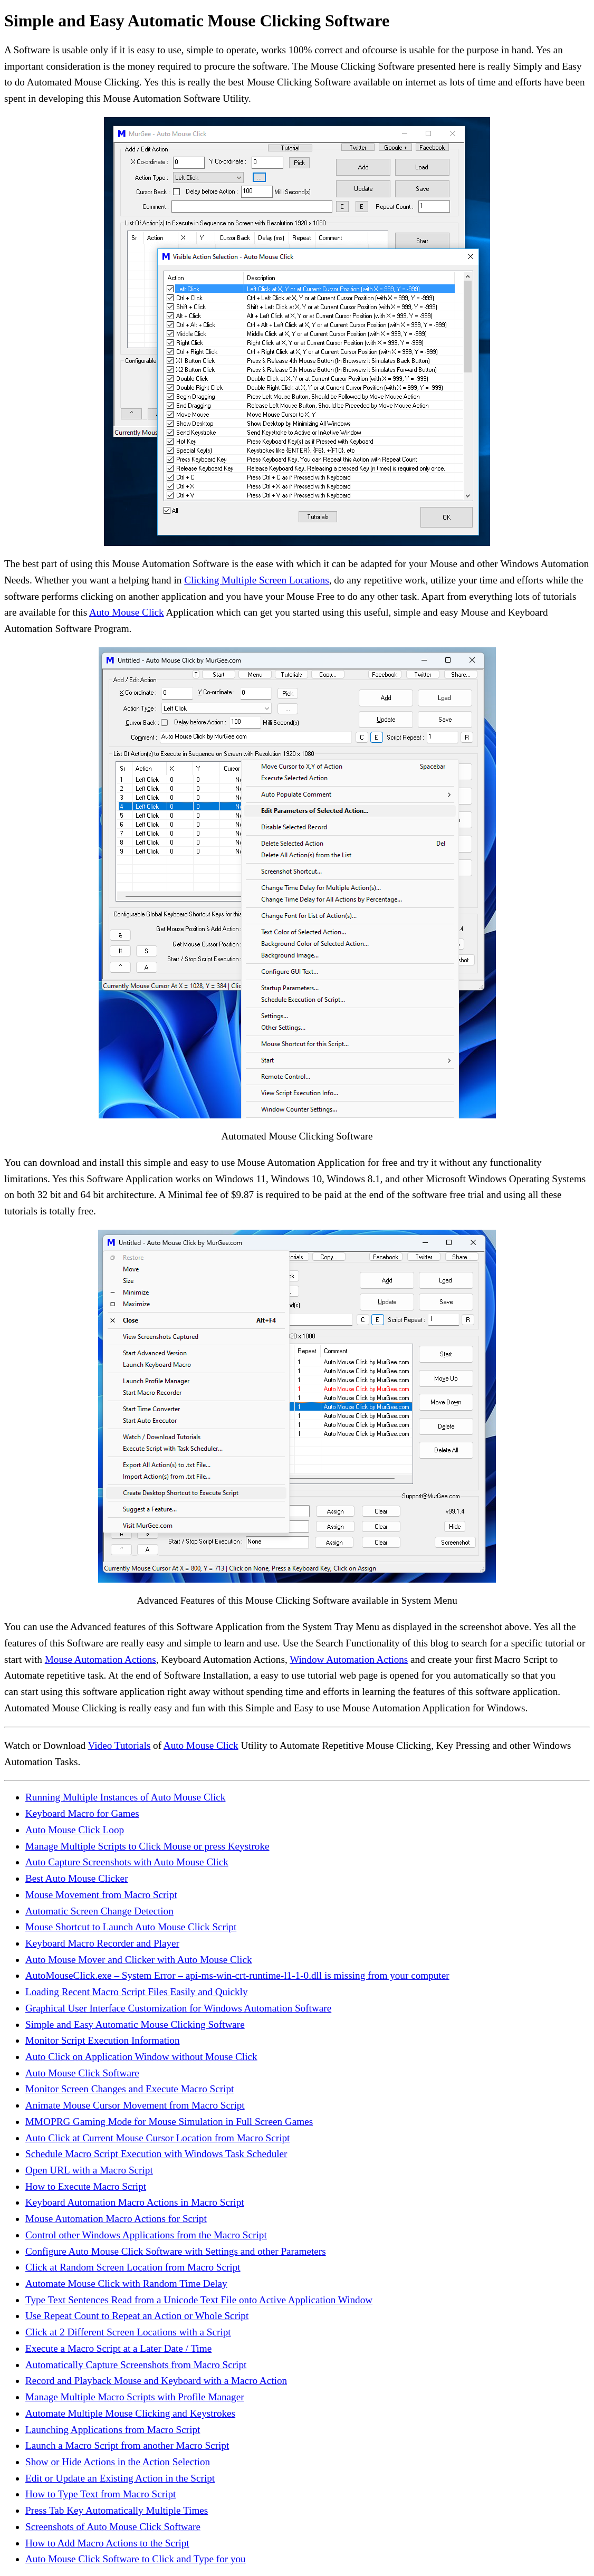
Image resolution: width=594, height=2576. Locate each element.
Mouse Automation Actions (100, 1659)
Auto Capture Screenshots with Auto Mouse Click (126, 1862)
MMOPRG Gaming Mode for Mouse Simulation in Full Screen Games (169, 2121)
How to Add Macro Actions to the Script (107, 2543)
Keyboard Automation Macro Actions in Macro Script (134, 2202)
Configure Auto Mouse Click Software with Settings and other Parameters (175, 2251)
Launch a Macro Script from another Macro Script (127, 2445)
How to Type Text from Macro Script (100, 2494)
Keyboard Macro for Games (82, 1813)
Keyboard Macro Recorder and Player (102, 1943)
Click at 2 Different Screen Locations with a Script (128, 2332)
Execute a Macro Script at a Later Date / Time (118, 2348)
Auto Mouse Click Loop (74, 1829)
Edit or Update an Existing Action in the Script (120, 2478)
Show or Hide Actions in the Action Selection (117, 2461)
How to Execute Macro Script (85, 2186)
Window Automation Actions (349, 1659)
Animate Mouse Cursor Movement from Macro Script (135, 2105)
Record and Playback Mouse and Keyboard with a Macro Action (156, 2380)
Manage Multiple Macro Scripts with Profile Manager (134, 2396)
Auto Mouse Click (126, 612)
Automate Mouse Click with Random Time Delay (126, 2283)
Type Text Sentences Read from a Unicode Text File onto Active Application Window (198, 2299)
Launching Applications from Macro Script (112, 2429)
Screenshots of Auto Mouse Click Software (112, 2526)
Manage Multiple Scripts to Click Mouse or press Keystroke (147, 1846)
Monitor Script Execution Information (102, 2040)
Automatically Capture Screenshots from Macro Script (135, 2364)
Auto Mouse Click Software (82, 2073)
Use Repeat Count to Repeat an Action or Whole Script (136, 2315)
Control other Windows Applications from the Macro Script (146, 2234)
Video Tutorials (119, 1745)
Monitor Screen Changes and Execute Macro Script (129, 2088)
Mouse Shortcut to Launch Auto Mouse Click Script (130, 1926)
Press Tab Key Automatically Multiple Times (116, 2510)
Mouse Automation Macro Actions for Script (116, 2218)
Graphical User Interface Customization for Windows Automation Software (178, 2008)
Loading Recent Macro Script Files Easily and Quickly (136, 1991)
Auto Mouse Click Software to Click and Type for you (135, 2558)
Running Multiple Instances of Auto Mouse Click (125, 1797)
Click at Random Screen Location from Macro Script (133, 2267)
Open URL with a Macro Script (89, 2170)
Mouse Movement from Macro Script (101, 1894)
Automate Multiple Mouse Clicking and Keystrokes (130, 2413)
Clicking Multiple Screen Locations (256, 580)
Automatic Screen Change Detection (99, 1911)
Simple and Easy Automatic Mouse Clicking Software (135, 2024)
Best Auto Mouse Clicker (76, 1878)
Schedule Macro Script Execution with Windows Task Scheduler (156, 2153)
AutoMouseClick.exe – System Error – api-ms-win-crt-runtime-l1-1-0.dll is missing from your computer (237, 1975)
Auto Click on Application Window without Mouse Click (141, 2056)
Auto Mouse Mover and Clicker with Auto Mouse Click (138, 1959)
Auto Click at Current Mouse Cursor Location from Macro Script (157, 2137)
